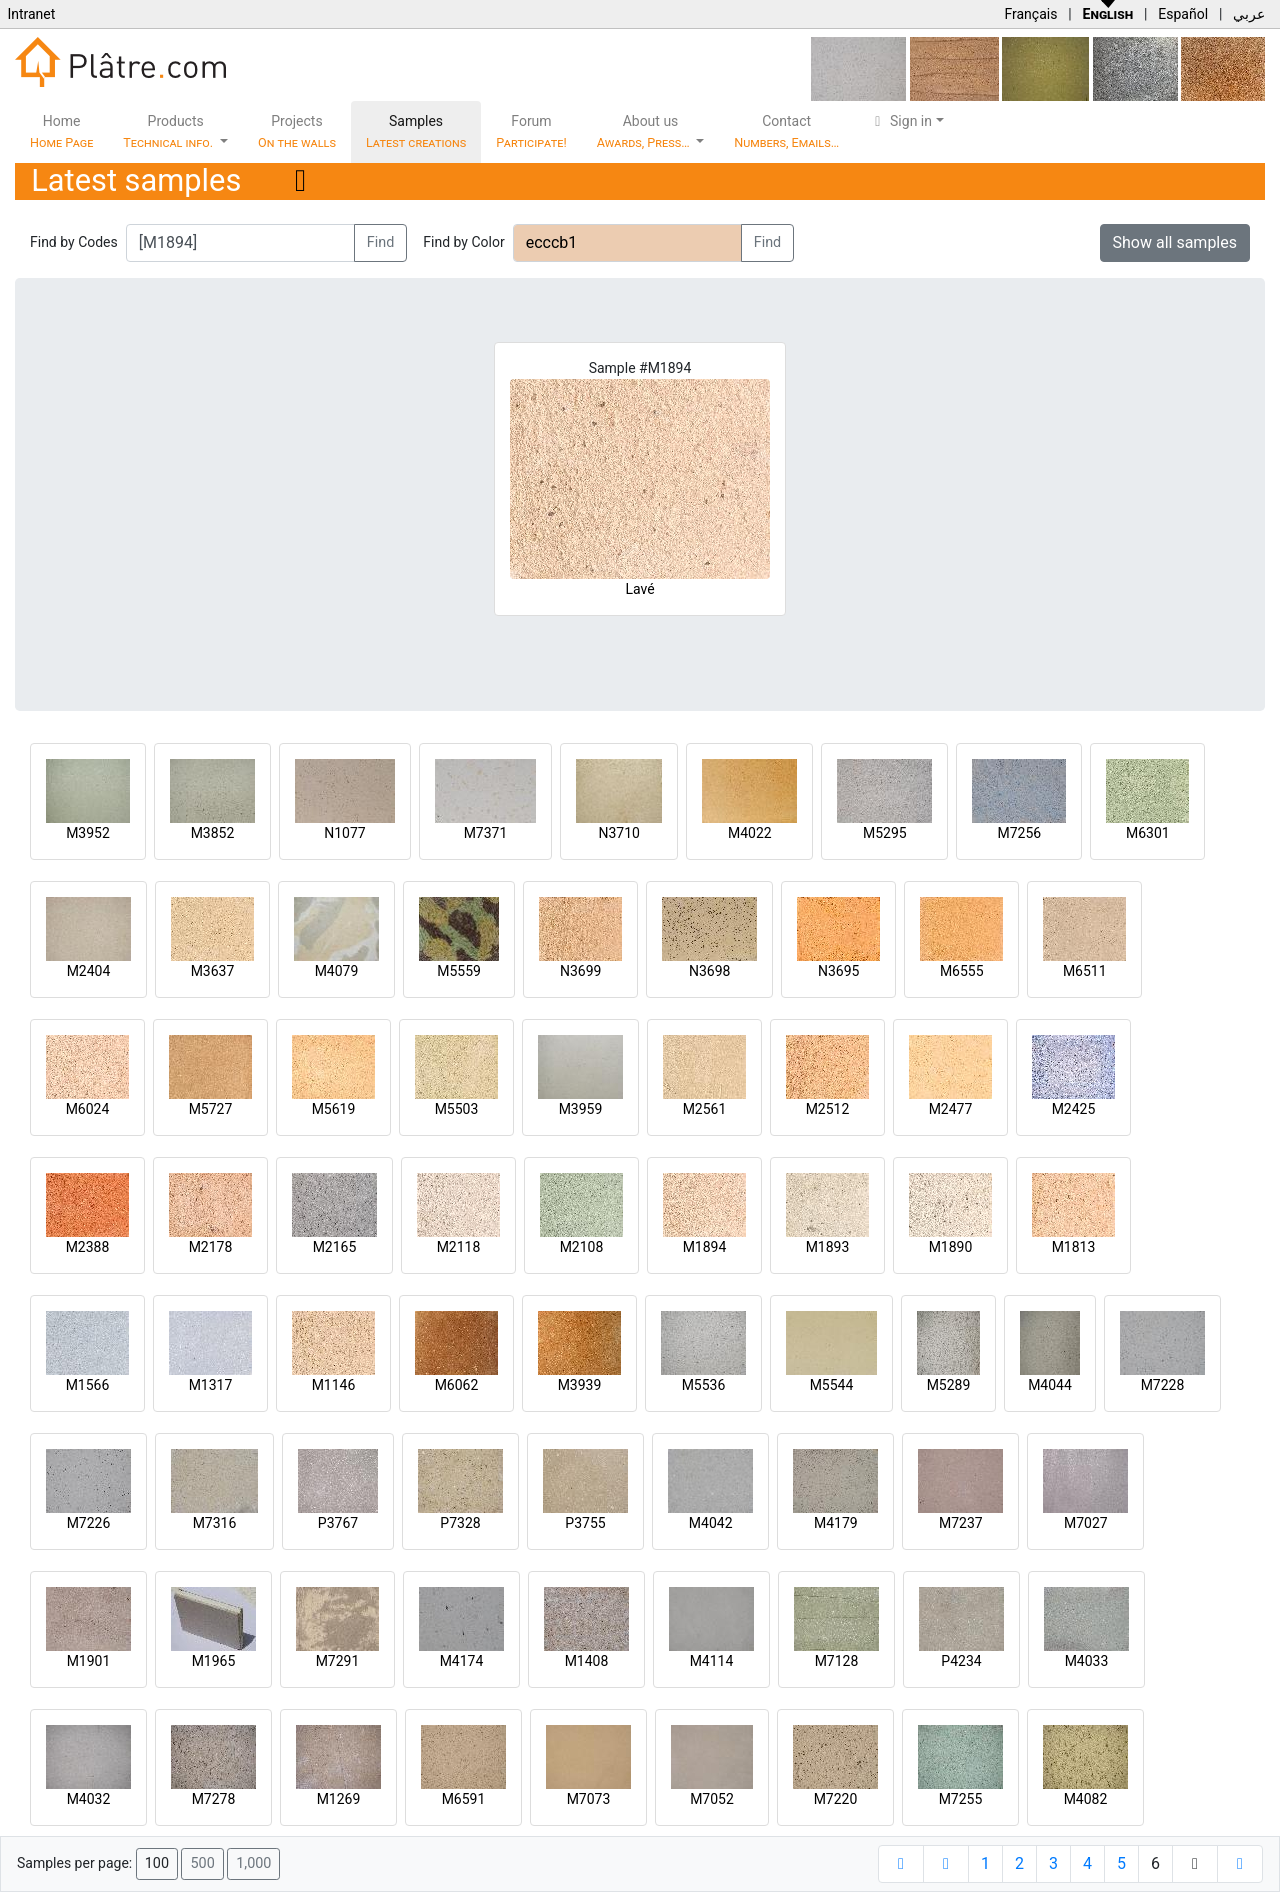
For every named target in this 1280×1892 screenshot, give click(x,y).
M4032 (89, 1799)
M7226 (89, 1523)
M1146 (334, 1385)
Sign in (900, 121)
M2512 (828, 1109)
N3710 (618, 833)
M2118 (459, 1247)
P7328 (460, 1523)
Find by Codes (74, 242)
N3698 (709, 971)
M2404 (89, 971)
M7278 (214, 1799)
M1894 (705, 1247)
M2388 (88, 1247)
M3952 (88, 833)
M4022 (750, 833)
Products (169, 131)
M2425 (1074, 1109)
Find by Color (463, 242)
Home (61, 131)
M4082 (1086, 1799)
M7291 (338, 1661)
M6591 (464, 1799)
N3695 (838, 971)
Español (1183, 14)
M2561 (705, 1109)
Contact (786, 131)
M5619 (334, 1109)
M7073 (589, 1799)
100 (157, 1863)
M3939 (580, 1385)
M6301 (1148, 833)
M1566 (88, 1385)
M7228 (1163, 1385)
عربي (1249, 14)
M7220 (836, 1799)
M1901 (89, 1661)
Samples (416, 131)
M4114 (712, 1661)
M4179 (836, 1523)
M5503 (457, 1109)
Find (381, 242)
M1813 (1074, 1247)
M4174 (462, 1661)
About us (645, 131)
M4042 (711, 1523)
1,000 (253, 1863)
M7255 (961, 1799)
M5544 (832, 1385)
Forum (531, 131)
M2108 (582, 1247)
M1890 (951, 1247)
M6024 (88, 1109)
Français (1030, 14)
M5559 (459, 971)
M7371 (486, 833)
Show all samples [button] (1175, 242)
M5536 (704, 1385)
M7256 (1019, 833)
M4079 (337, 971)
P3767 (338, 1523)
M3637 (213, 971)
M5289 (949, 1385)
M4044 (1050, 1385)
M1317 (211, 1385)
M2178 (211, 1247)
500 (202, 1863)
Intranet (31, 14)
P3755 (585, 1523)
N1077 (344, 833)
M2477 (951, 1109)
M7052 (712, 1799)
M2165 (335, 1247)
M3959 (581, 1109)
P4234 (961, 1661)
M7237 (961, 1523)
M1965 (214, 1661)
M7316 (215, 1523)
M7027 (1086, 1523)
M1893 (828, 1247)
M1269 (339, 1799)
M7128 (837, 1661)
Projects (297, 131)
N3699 (580, 971)
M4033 (1087, 1661)
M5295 (885, 833)
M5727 (211, 1109)
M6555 (962, 971)
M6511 (1085, 971)
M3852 (213, 833)
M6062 (457, 1385)
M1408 (587, 1661)
